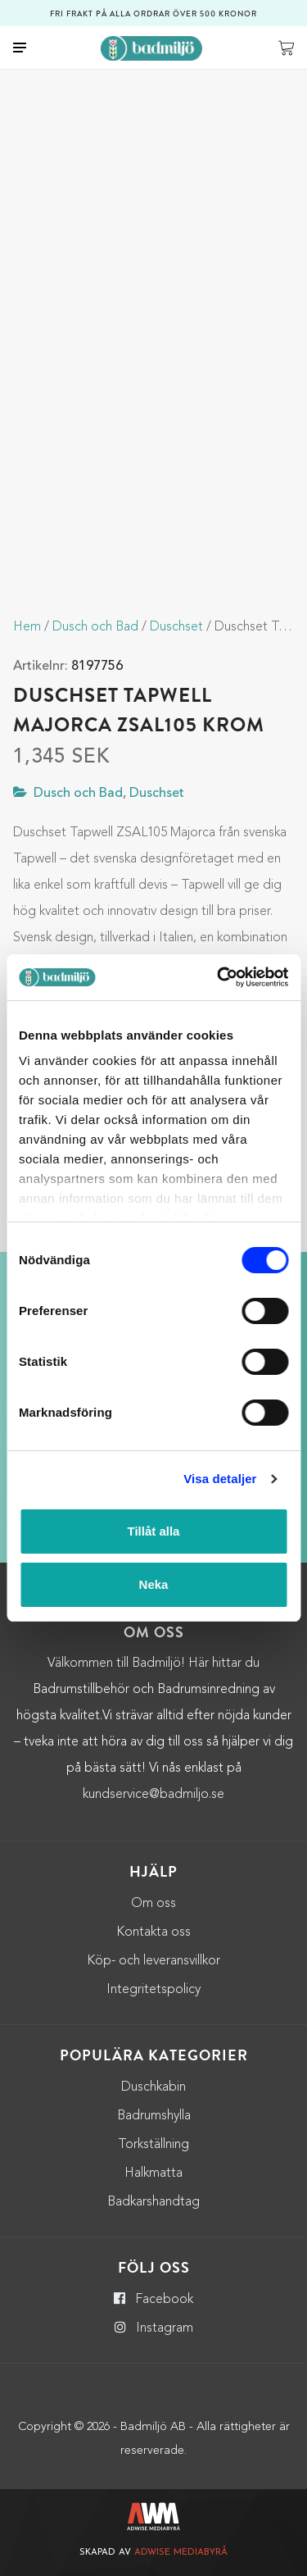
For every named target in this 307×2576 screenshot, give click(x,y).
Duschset (176, 627)
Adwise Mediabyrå (181, 2552)
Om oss (153, 1903)
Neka (154, 1584)
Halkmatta (153, 2173)
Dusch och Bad (95, 627)
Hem (27, 627)
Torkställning (153, 2144)
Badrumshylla (154, 2116)
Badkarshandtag (153, 2202)
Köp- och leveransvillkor (153, 1961)
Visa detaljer (219, 1479)
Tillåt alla (154, 1531)
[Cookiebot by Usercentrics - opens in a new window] (218, 977)
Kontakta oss (153, 1932)
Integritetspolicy (153, 1989)
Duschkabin (153, 2087)
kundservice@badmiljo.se (153, 1794)
